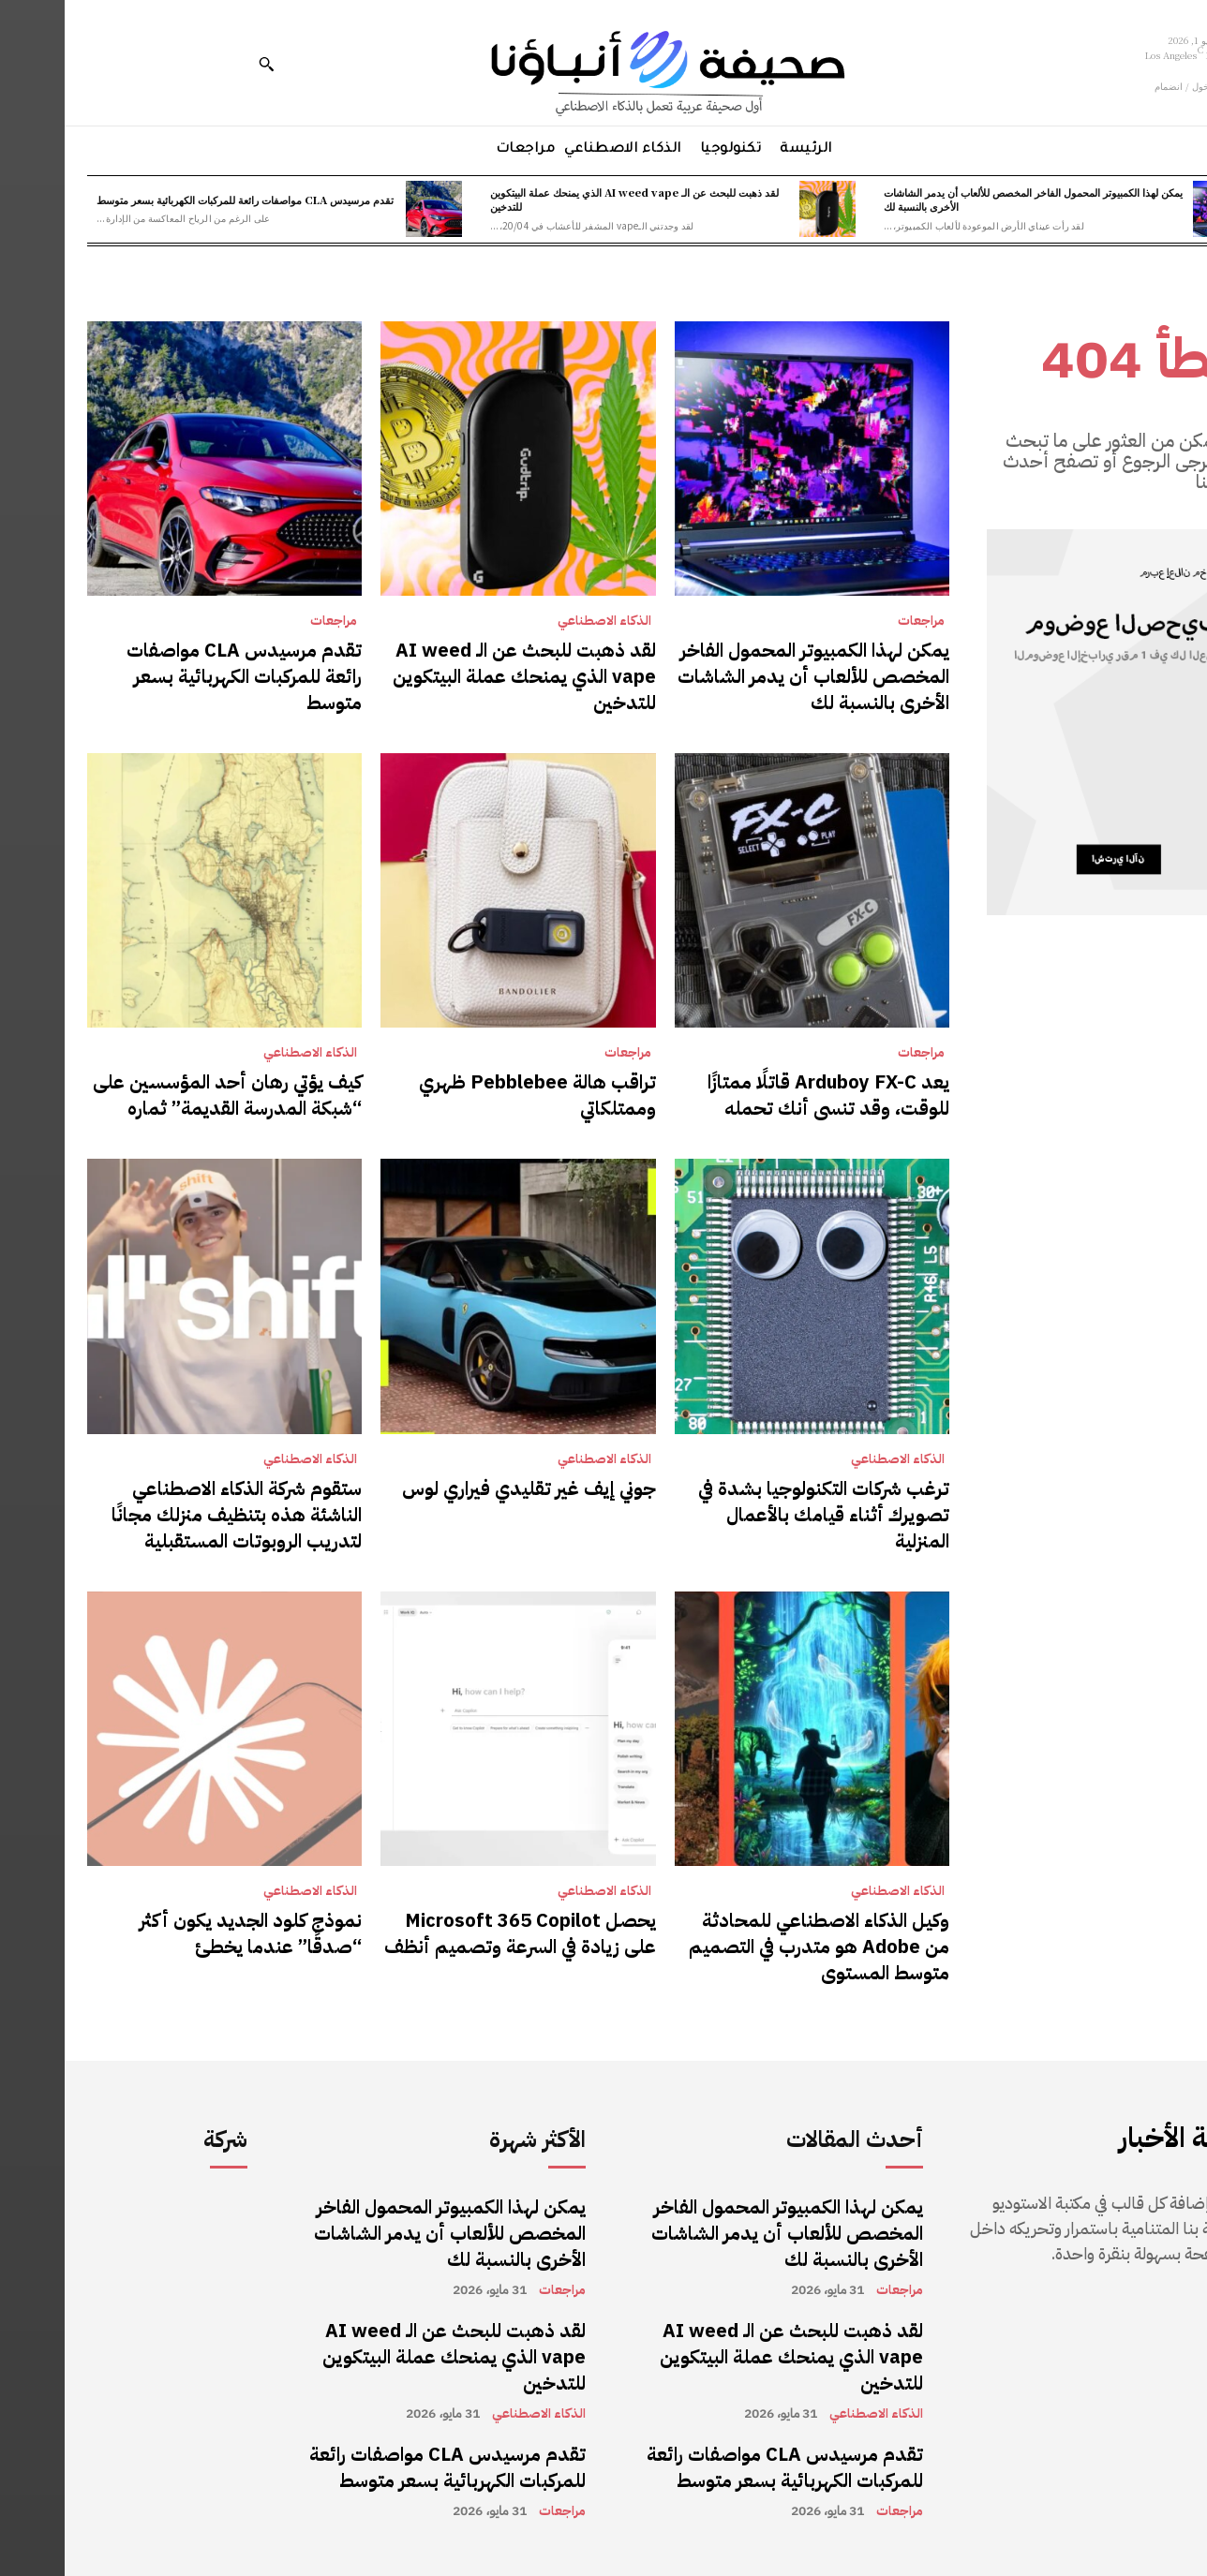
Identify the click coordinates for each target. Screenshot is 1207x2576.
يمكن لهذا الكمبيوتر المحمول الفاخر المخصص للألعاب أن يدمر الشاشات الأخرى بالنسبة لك (968, 199)
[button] (201, 64)
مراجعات (856, 621)
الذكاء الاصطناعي (540, 621)
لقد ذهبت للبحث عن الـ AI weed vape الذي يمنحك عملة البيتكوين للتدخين (569, 199)
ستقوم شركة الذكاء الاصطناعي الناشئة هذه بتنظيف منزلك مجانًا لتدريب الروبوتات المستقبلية (172, 1514)
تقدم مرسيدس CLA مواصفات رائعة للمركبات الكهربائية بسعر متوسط (180, 199)
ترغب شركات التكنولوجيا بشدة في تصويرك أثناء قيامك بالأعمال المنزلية (759, 1514)
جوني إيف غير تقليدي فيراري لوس (464, 1488)
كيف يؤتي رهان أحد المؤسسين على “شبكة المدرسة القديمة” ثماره (162, 1095)
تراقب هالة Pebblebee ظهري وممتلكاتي (472, 1095)
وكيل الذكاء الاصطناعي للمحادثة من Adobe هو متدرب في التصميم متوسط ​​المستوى (754, 1946)
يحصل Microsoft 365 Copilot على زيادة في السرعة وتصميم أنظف (455, 1933)
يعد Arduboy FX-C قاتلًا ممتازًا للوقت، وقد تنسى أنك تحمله (764, 1095)
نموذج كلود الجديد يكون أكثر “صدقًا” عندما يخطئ (186, 1933)
